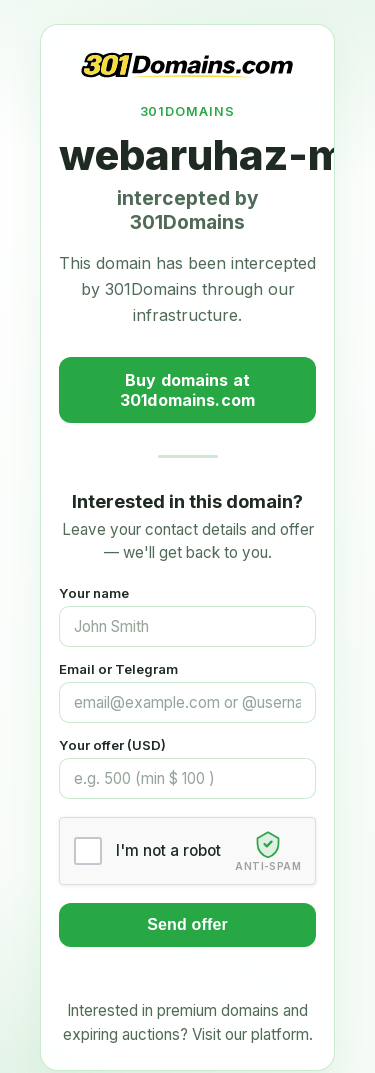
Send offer (187, 924)
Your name (94, 593)
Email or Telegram (118, 669)
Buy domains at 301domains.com (187, 390)
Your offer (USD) (112, 745)
